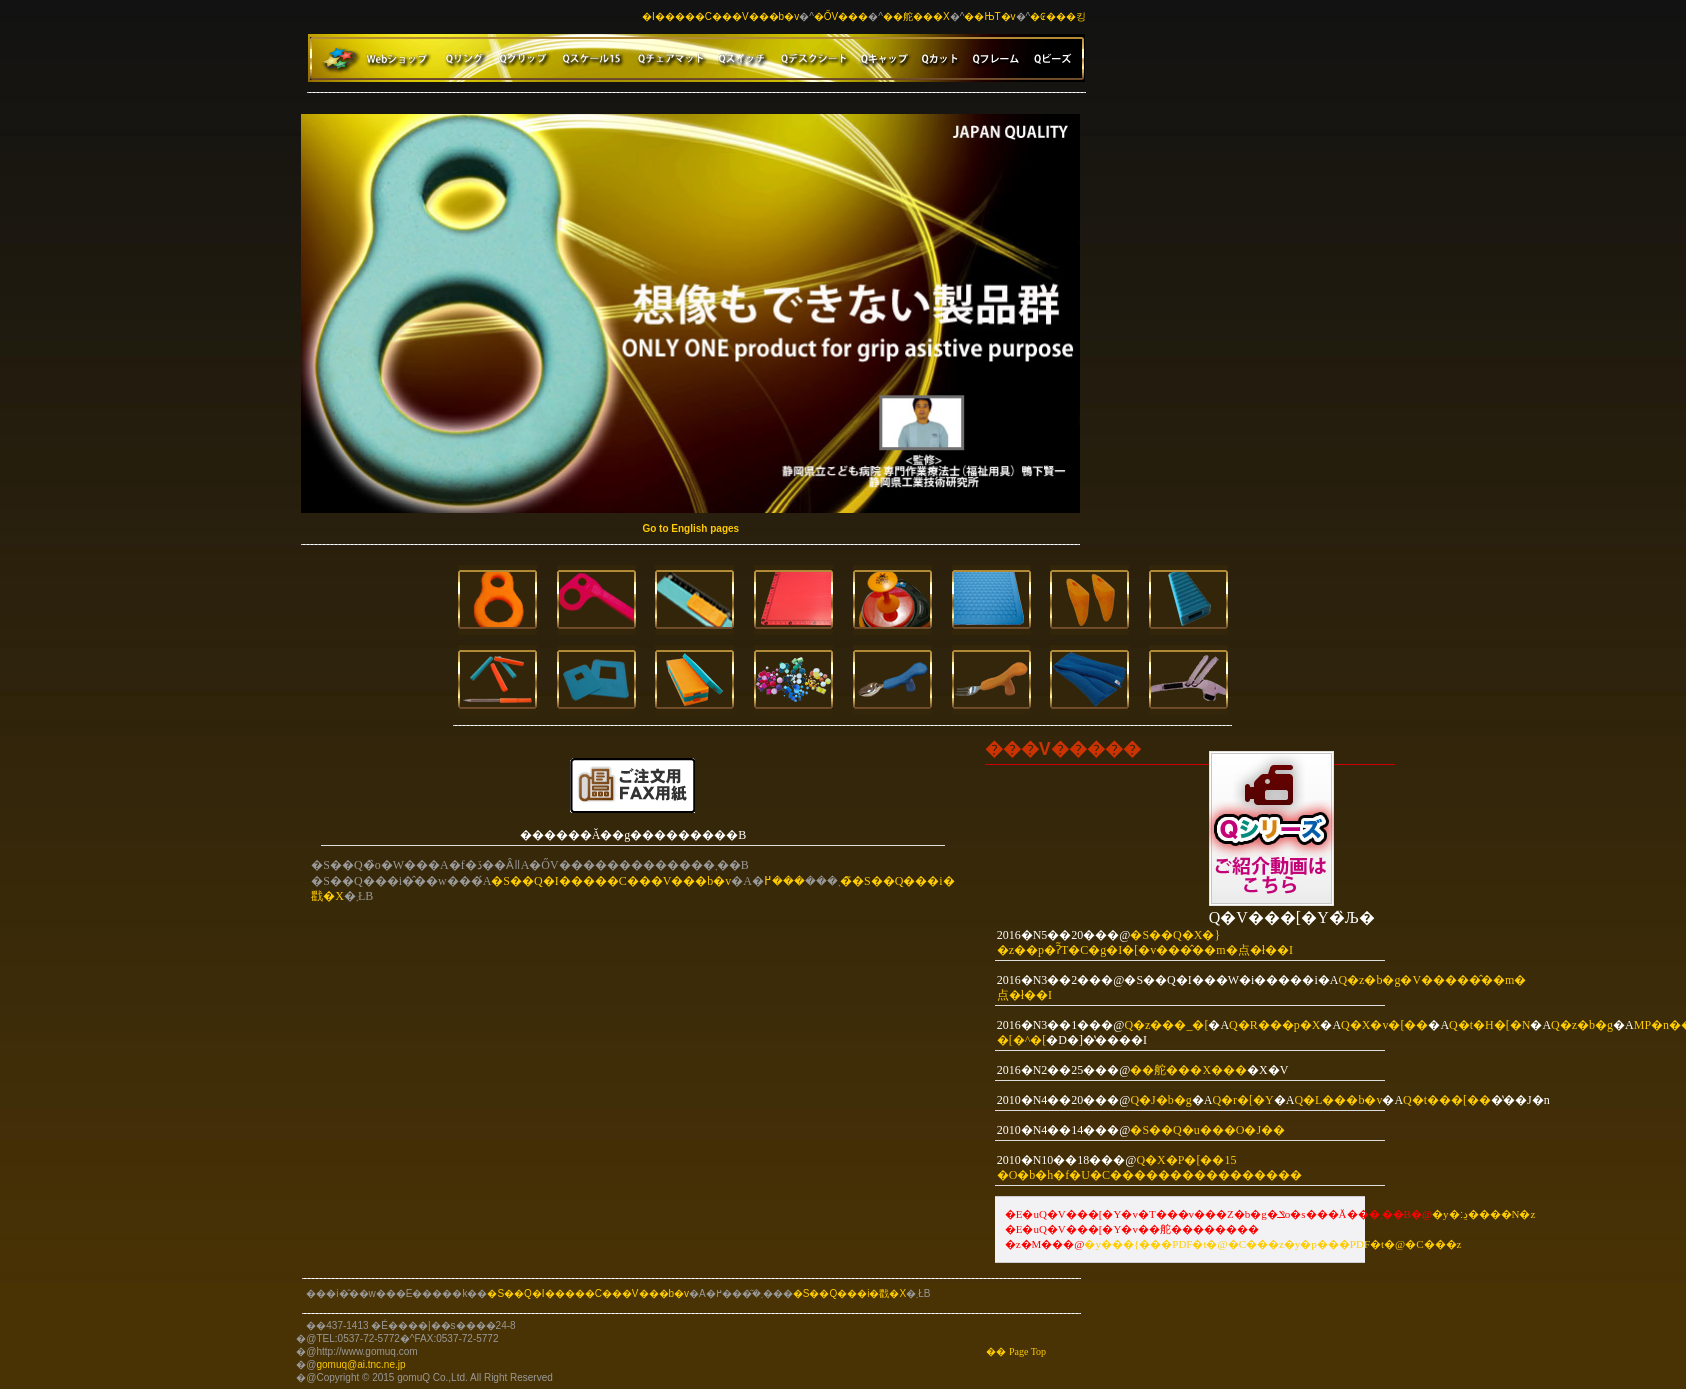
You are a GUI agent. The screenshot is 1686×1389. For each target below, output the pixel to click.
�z (1276, 1244)
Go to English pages (690, 528)
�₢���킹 (1058, 16)
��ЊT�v (989, 16)
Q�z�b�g (1582, 1025)
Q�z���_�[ (1166, 1025)
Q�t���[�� (1447, 1100)
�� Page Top (1016, 1351)
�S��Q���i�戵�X (849, 1293)
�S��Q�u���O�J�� (1207, 1130)
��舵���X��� (1188, 1070)
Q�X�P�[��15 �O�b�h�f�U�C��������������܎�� (1149, 1167)
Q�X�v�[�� (1384, 1025)
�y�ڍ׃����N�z (1483, 1214)
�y (1092, 1244)
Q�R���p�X (1274, 1025)
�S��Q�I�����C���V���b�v (611, 881)
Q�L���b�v (1338, 1100)
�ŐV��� (841, 16)
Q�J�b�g (1160, 1100)
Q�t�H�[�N (1489, 1025)
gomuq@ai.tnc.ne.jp (360, 1364)
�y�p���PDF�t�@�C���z (1373, 1244)
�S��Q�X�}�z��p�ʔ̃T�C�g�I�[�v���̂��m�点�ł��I (1145, 942)
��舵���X (916, 16)
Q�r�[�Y (1242, 1100)
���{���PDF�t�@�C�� (1184, 1244)
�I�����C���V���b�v (720, 16)
